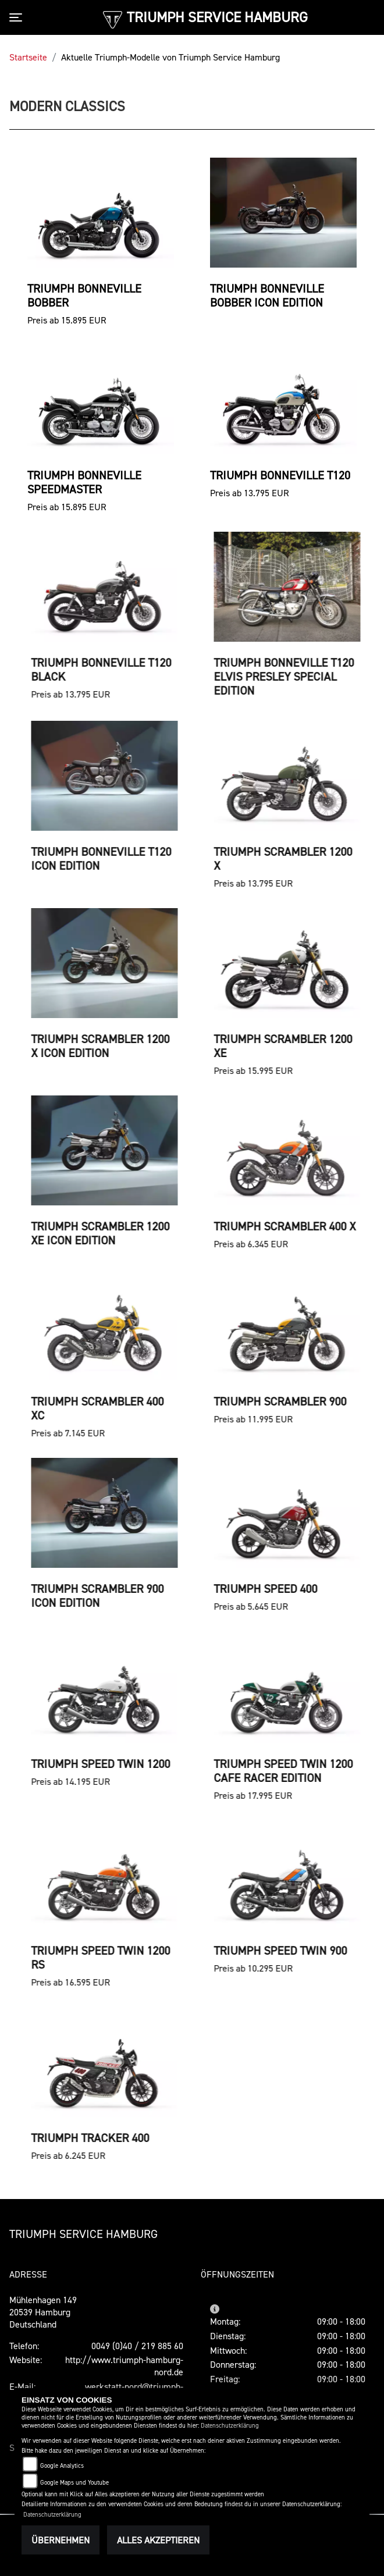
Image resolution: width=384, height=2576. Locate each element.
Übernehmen (60, 2540)
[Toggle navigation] (18, 17)
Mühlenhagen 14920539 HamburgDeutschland (43, 2312)
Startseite (28, 57)
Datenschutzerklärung (230, 2425)
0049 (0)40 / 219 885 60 (137, 2345)
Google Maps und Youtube (74, 2482)
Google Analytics (62, 2466)
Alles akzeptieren (158, 2540)
